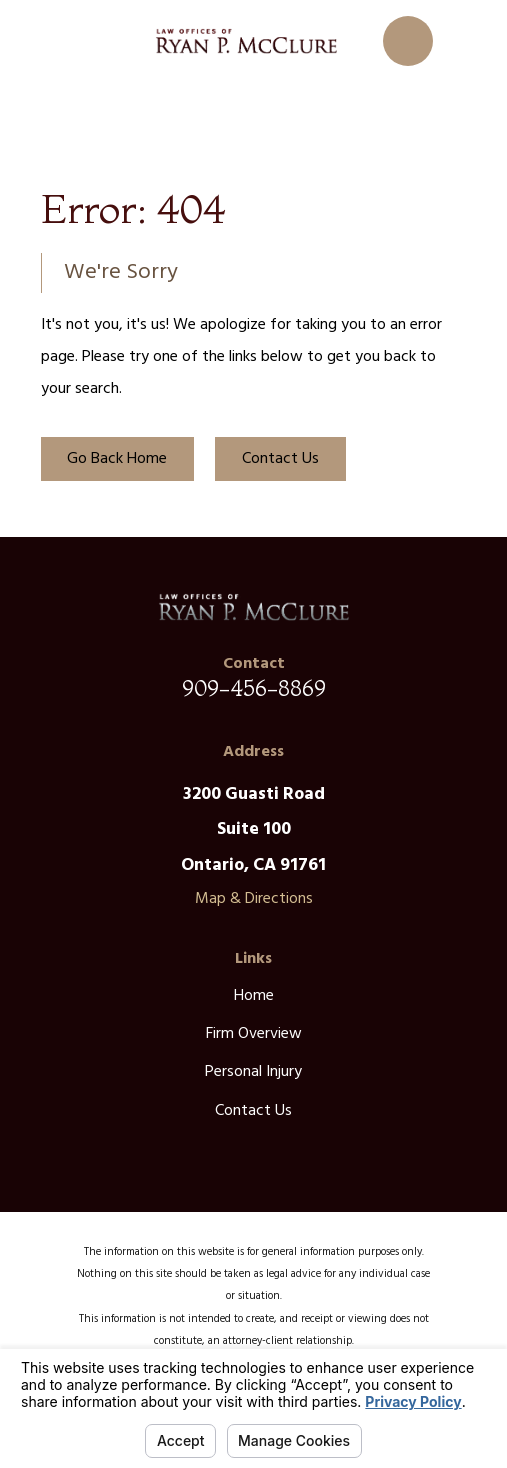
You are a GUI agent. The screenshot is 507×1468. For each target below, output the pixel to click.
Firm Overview (254, 1034)
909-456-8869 (254, 688)
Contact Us (280, 459)
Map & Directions (254, 899)
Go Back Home (117, 459)
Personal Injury (253, 1072)
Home (254, 996)
